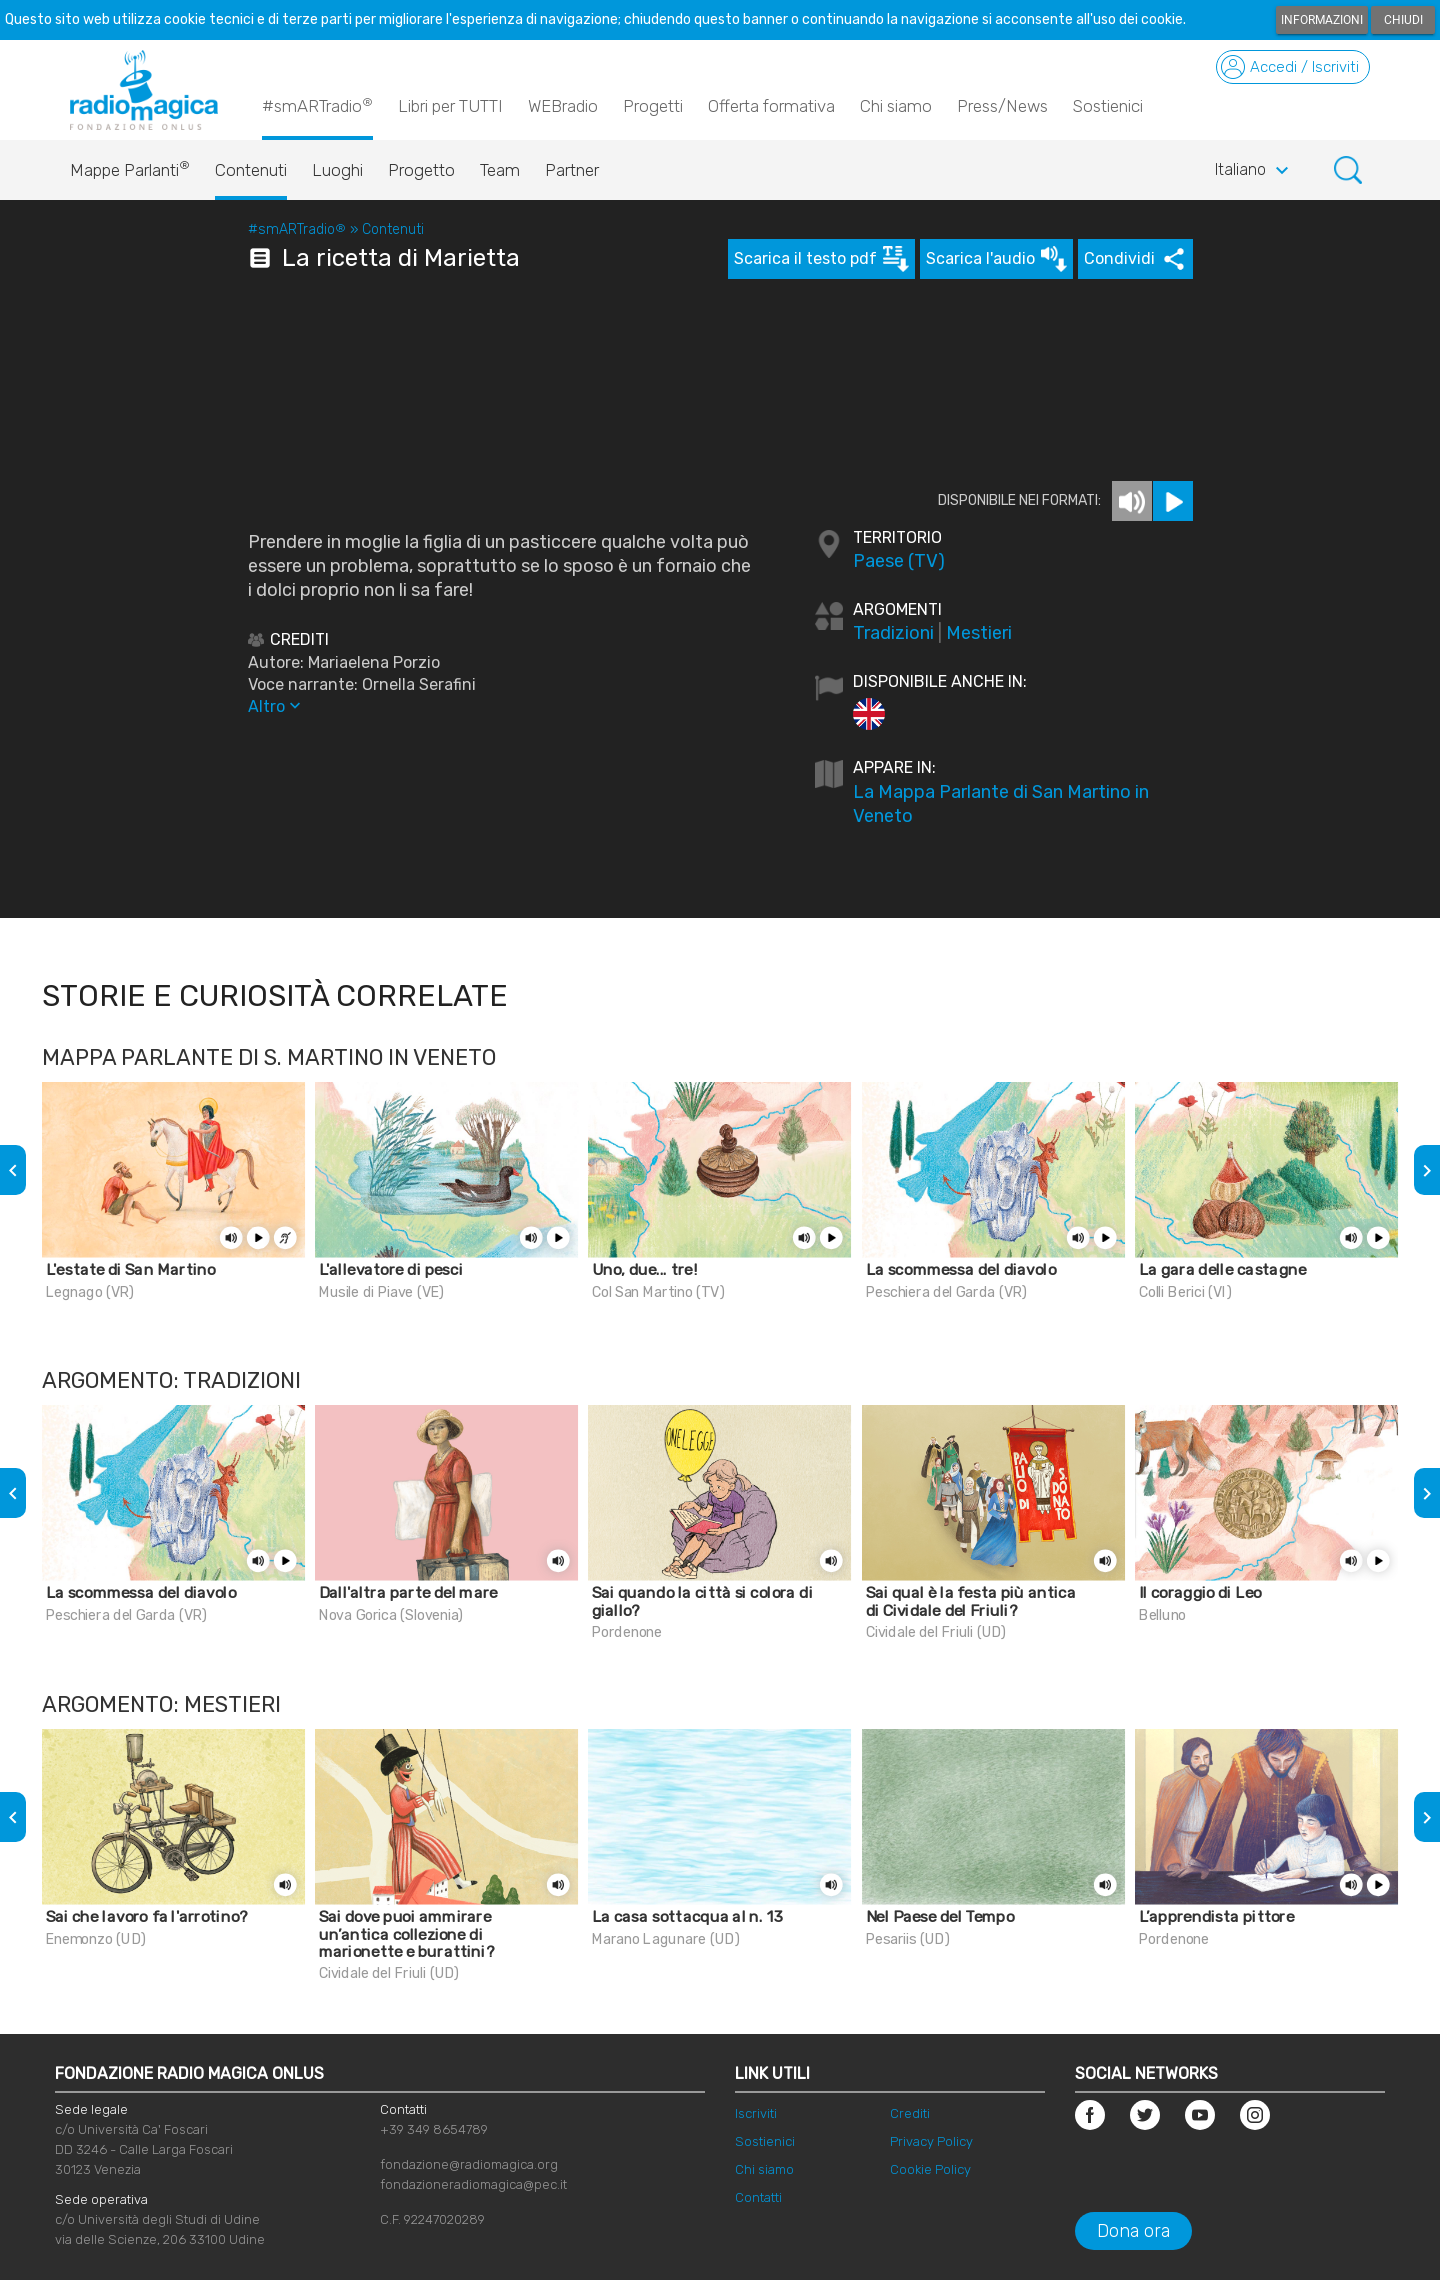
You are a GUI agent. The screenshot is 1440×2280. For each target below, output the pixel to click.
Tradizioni (893, 633)
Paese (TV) (899, 561)
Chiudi (1403, 20)
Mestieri (979, 633)
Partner (572, 170)
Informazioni (1322, 20)
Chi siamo (896, 106)
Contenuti (251, 170)
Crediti (910, 2113)
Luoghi (337, 170)
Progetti (653, 106)
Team (500, 170)
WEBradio (563, 106)
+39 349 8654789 (434, 2129)
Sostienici (1108, 106)
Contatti (758, 2197)
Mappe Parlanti (130, 165)
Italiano (1254, 171)
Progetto (421, 170)
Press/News (1002, 106)
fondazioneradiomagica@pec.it (473, 2184)
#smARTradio (317, 105)
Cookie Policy (930, 2169)
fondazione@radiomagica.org (469, 2164)
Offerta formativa (771, 106)
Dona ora (1133, 2231)
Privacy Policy (931, 2141)
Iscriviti (756, 2113)
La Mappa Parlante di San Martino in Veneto (1001, 804)
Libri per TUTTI (450, 106)
